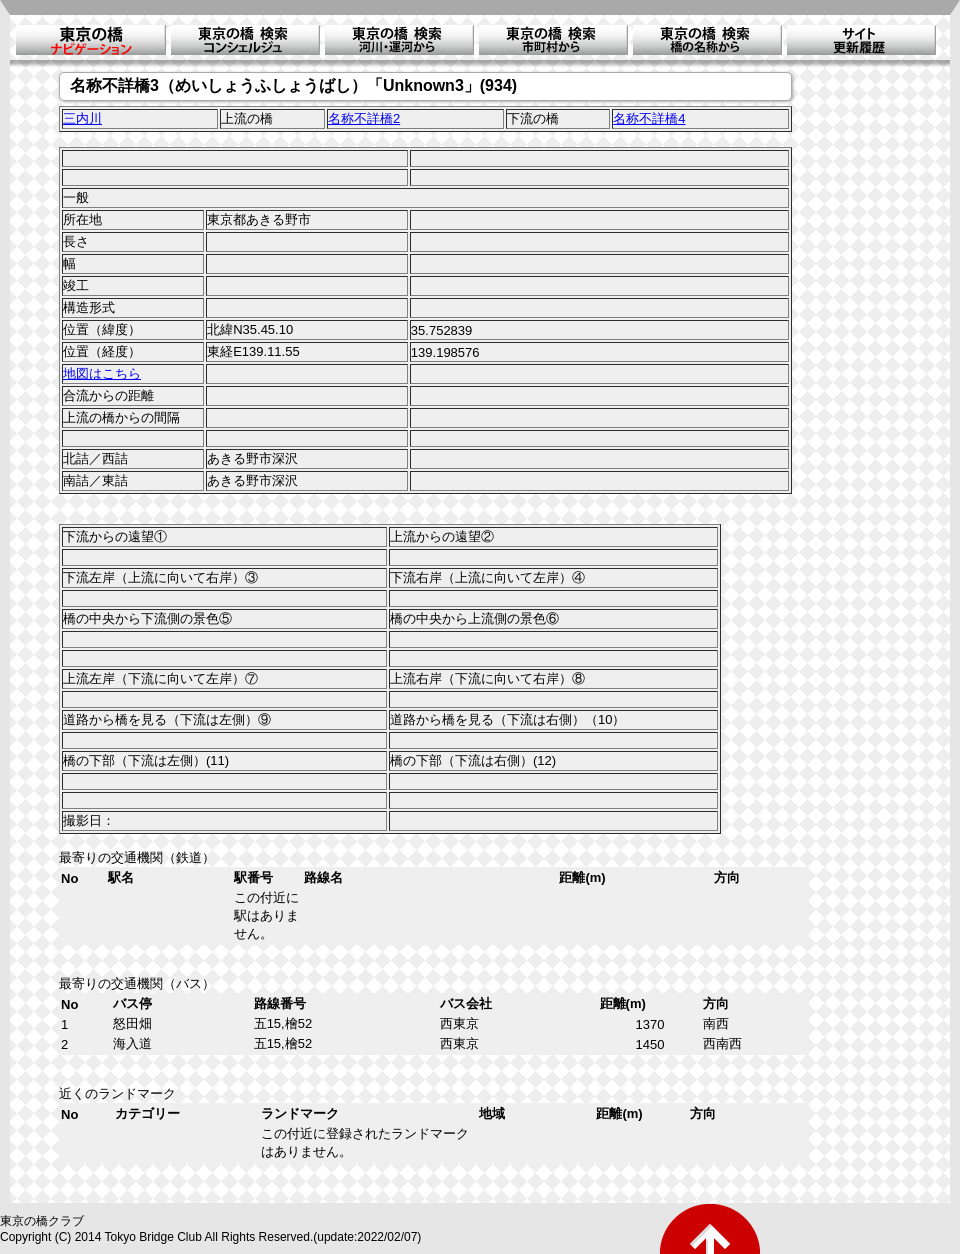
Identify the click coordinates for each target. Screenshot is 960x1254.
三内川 (82, 118)
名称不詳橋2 (364, 118)
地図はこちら (102, 373)
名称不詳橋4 (649, 118)
